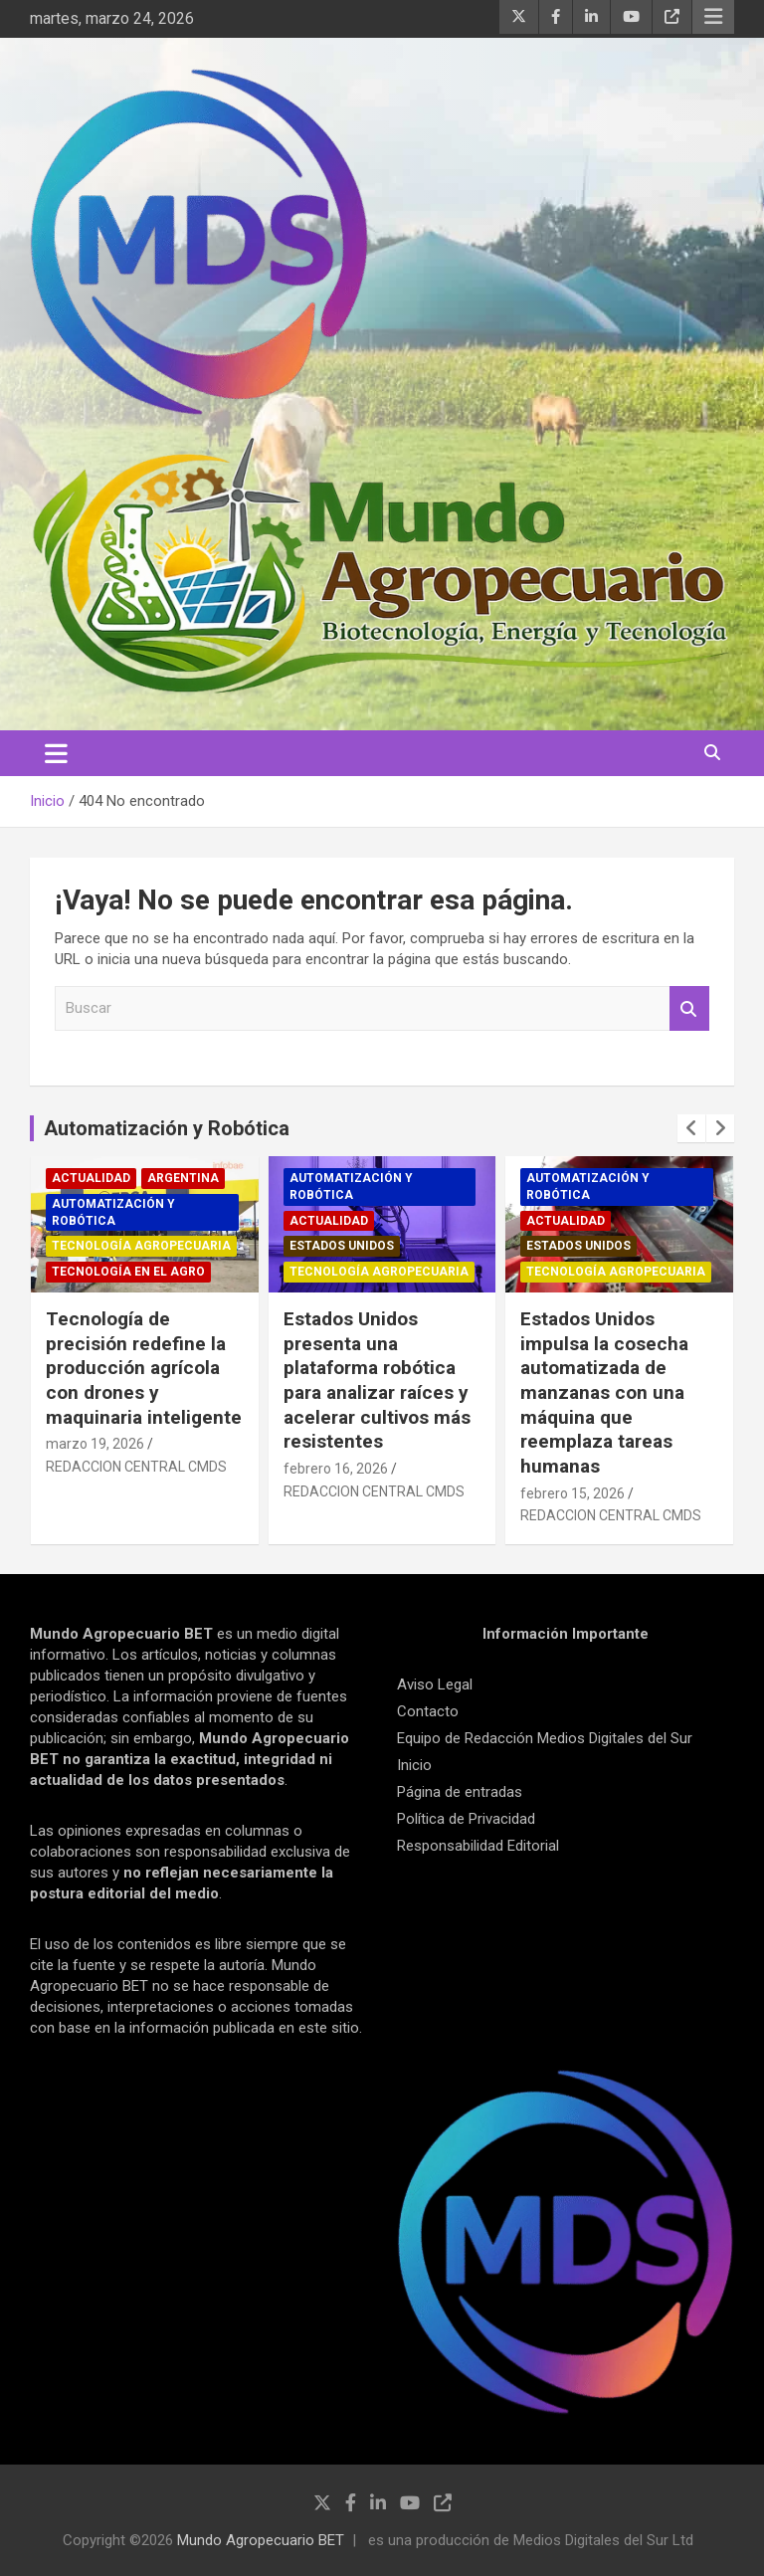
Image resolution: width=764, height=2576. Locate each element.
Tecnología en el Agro (128, 1272)
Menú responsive (713, 17)
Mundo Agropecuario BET (260, 2540)
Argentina (183, 1178)
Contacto (428, 1711)
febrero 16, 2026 (336, 1469)
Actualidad (91, 1178)
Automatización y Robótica (166, 1128)
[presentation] (691, 1128)
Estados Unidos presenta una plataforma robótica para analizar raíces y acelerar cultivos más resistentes (377, 1380)
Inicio (414, 1765)
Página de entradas (459, 1792)
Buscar (689, 1008)
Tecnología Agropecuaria (141, 1246)
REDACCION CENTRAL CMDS (136, 1467)
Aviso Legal (435, 1684)
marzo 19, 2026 (95, 1444)
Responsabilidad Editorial (478, 1846)
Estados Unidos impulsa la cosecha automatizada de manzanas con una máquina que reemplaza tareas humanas (604, 1392)
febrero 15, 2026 (572, 1493)
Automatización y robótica (113, 1212)
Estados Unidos (341, 1246)
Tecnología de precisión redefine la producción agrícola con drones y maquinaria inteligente (144, 1368)
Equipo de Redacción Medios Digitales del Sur (544, 1738)
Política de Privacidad (466, 1819)
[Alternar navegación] (56, 753)
